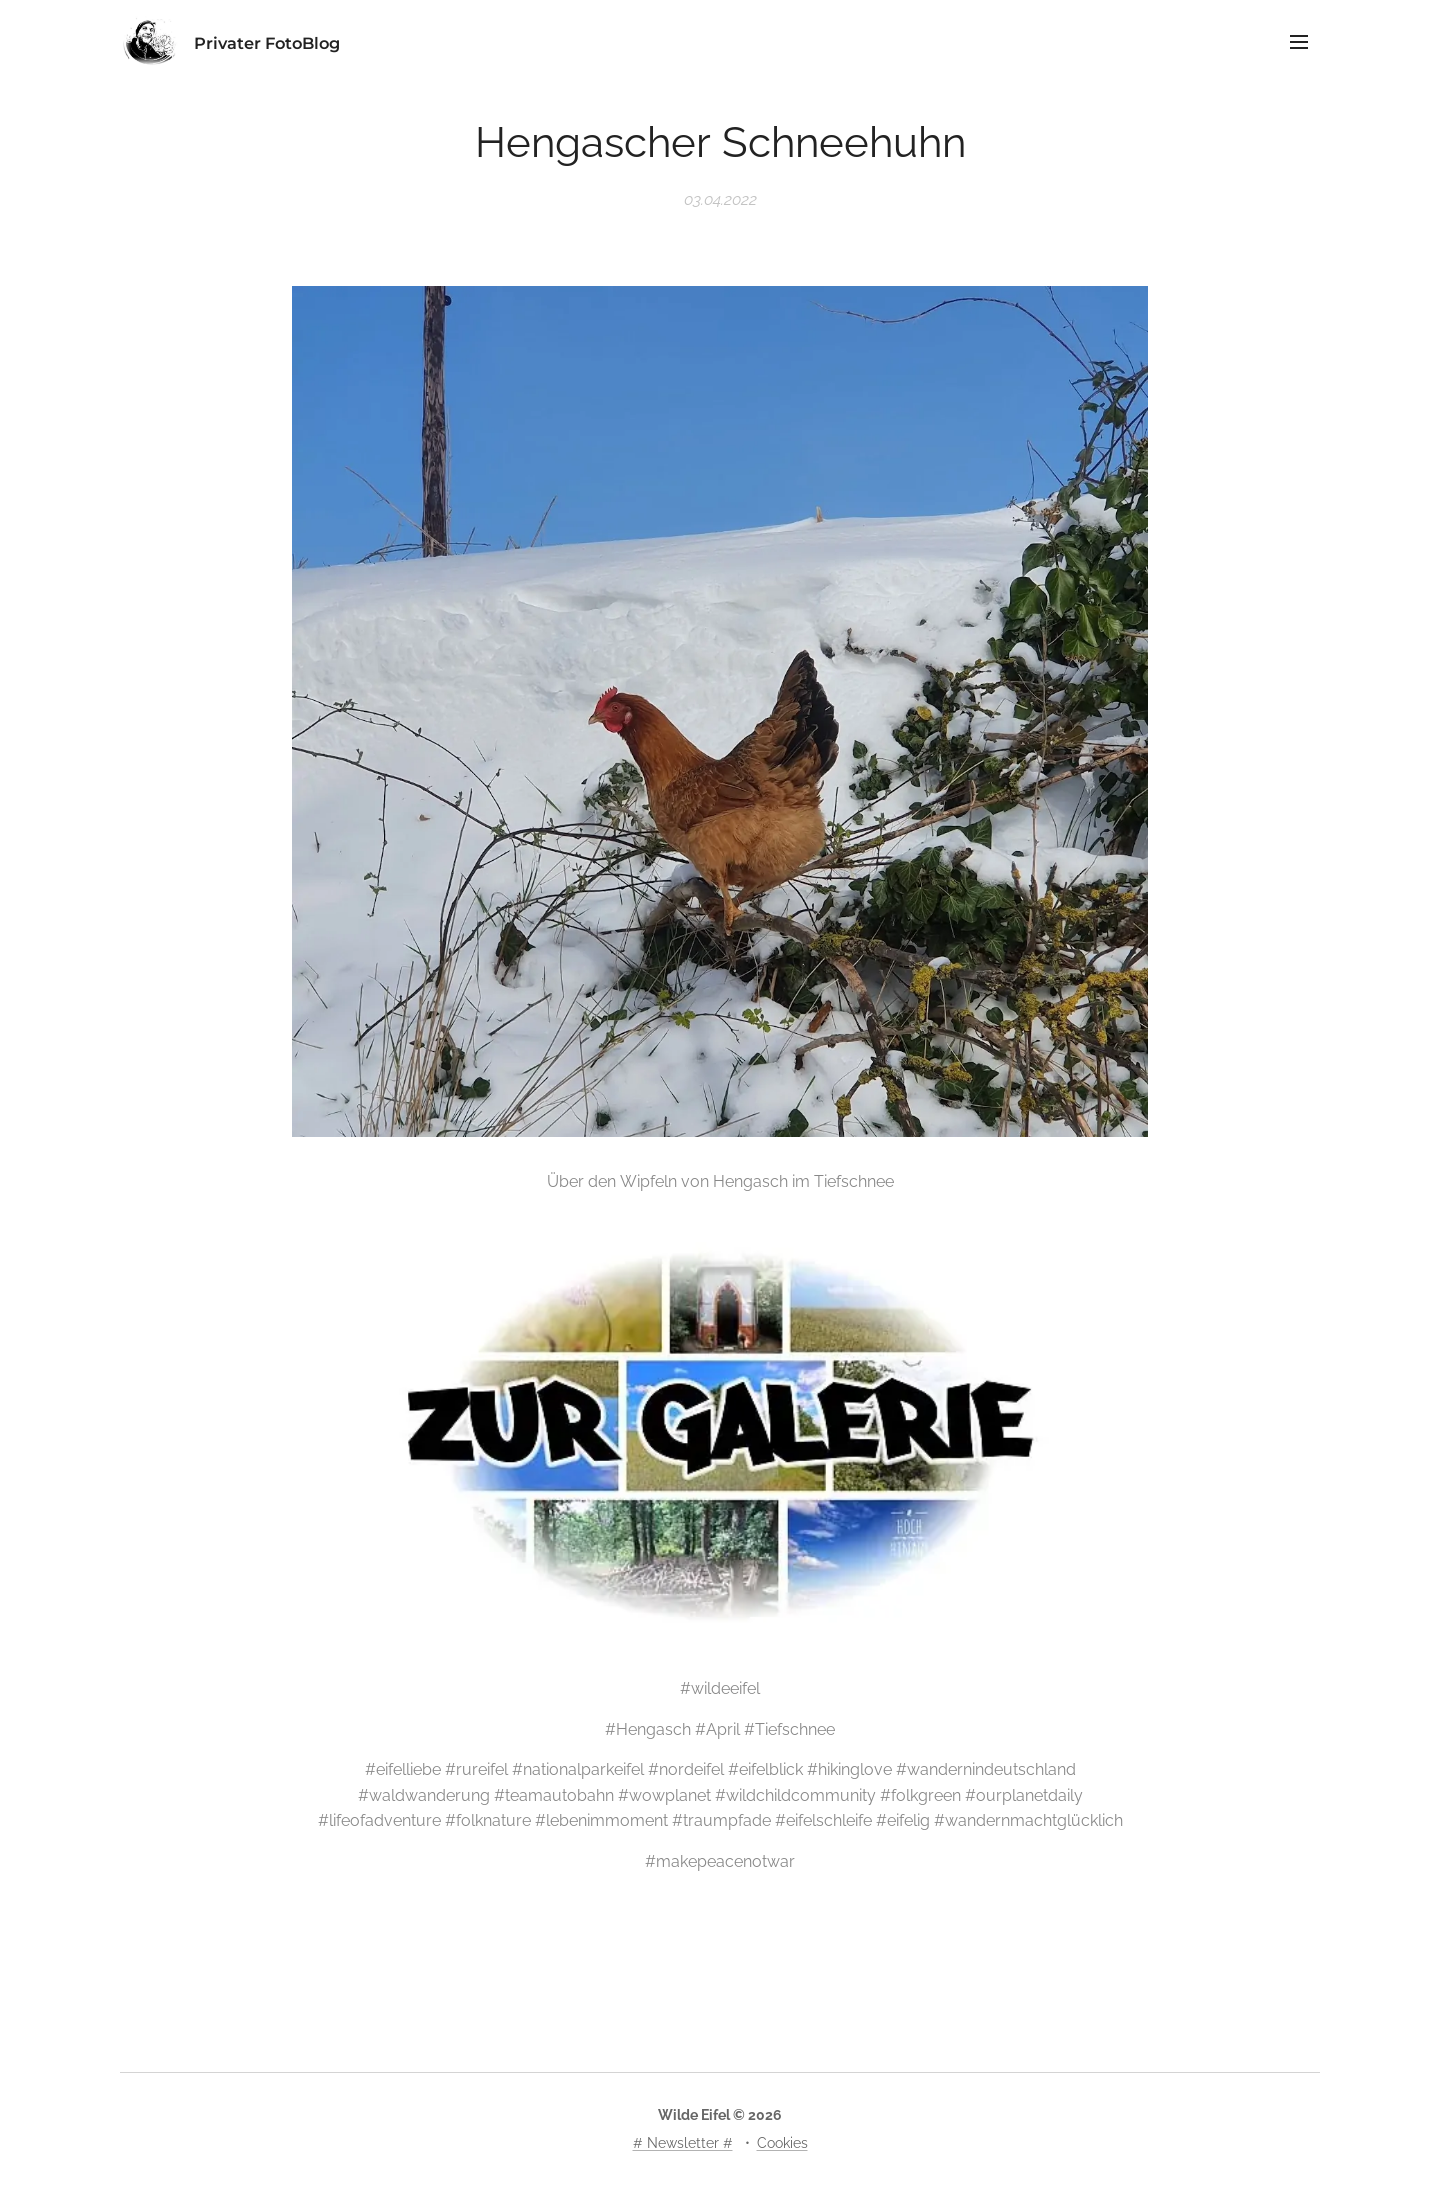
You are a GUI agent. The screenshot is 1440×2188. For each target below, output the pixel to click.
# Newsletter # (683, 2143)
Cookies (782, 2143)
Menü (1299, 42)
